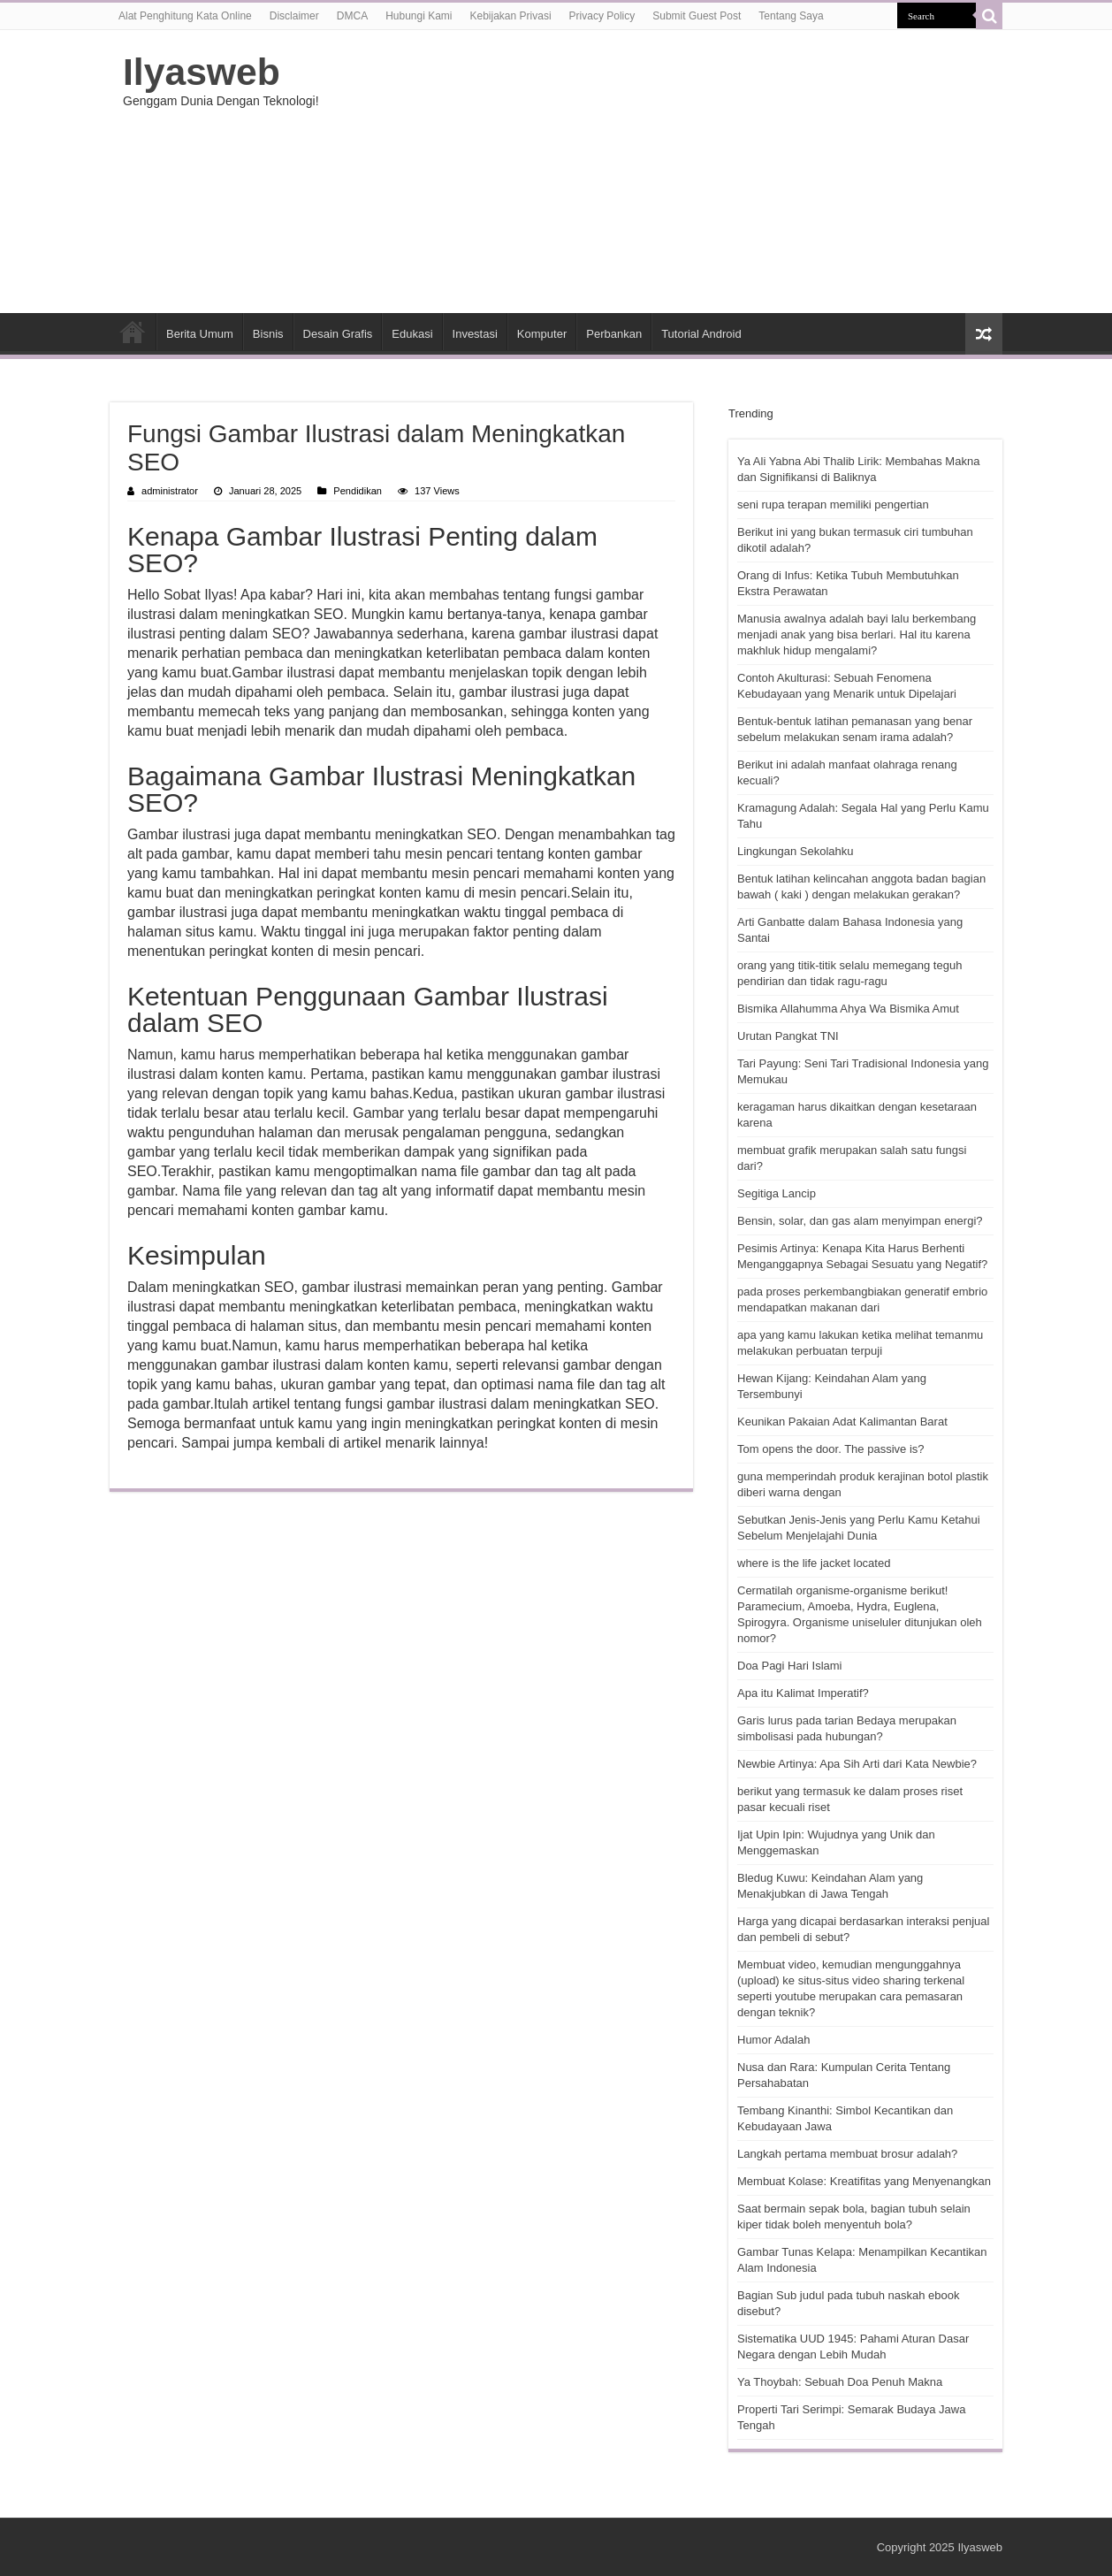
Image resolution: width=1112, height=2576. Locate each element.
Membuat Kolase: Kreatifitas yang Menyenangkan (864, 2181)
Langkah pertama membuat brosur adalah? (847, 2153)
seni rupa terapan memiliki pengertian (833, 504)
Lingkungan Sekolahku (795, 851)
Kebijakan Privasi (511, 16)
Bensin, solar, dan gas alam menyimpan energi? (860, 1220)
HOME (133, 331)
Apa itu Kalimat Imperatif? (803, 1693)
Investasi (475, 333)
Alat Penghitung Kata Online (185, 16)
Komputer (542, 333)
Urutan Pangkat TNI (788, 1036)
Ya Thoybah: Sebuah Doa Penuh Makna (839, 2382)
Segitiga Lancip (776, 1193)
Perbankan (614, 333)
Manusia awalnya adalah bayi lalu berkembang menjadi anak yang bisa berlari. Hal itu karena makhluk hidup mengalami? (856, 634)
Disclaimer (294, 16)
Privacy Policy (602, 16)
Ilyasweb (201, 71)
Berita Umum (199, 333)
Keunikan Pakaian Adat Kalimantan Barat (842, 1421)
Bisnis (268, 333)
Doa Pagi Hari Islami (789, 1665)
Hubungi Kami (418, 16)
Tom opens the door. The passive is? (831, 1449)
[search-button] (989, 16)
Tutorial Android (701, 333)
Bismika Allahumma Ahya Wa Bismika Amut (848, 1008)
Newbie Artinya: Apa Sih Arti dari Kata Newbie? (857, 1763)
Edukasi (412, 333)
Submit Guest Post (696, 16)
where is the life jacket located (813, 1563)
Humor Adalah (773, 2039)
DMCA (352, 16)
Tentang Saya (790, 16)
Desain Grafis (338, 333)
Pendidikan (357, 490)
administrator (169, 490)
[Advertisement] (667, 171)
